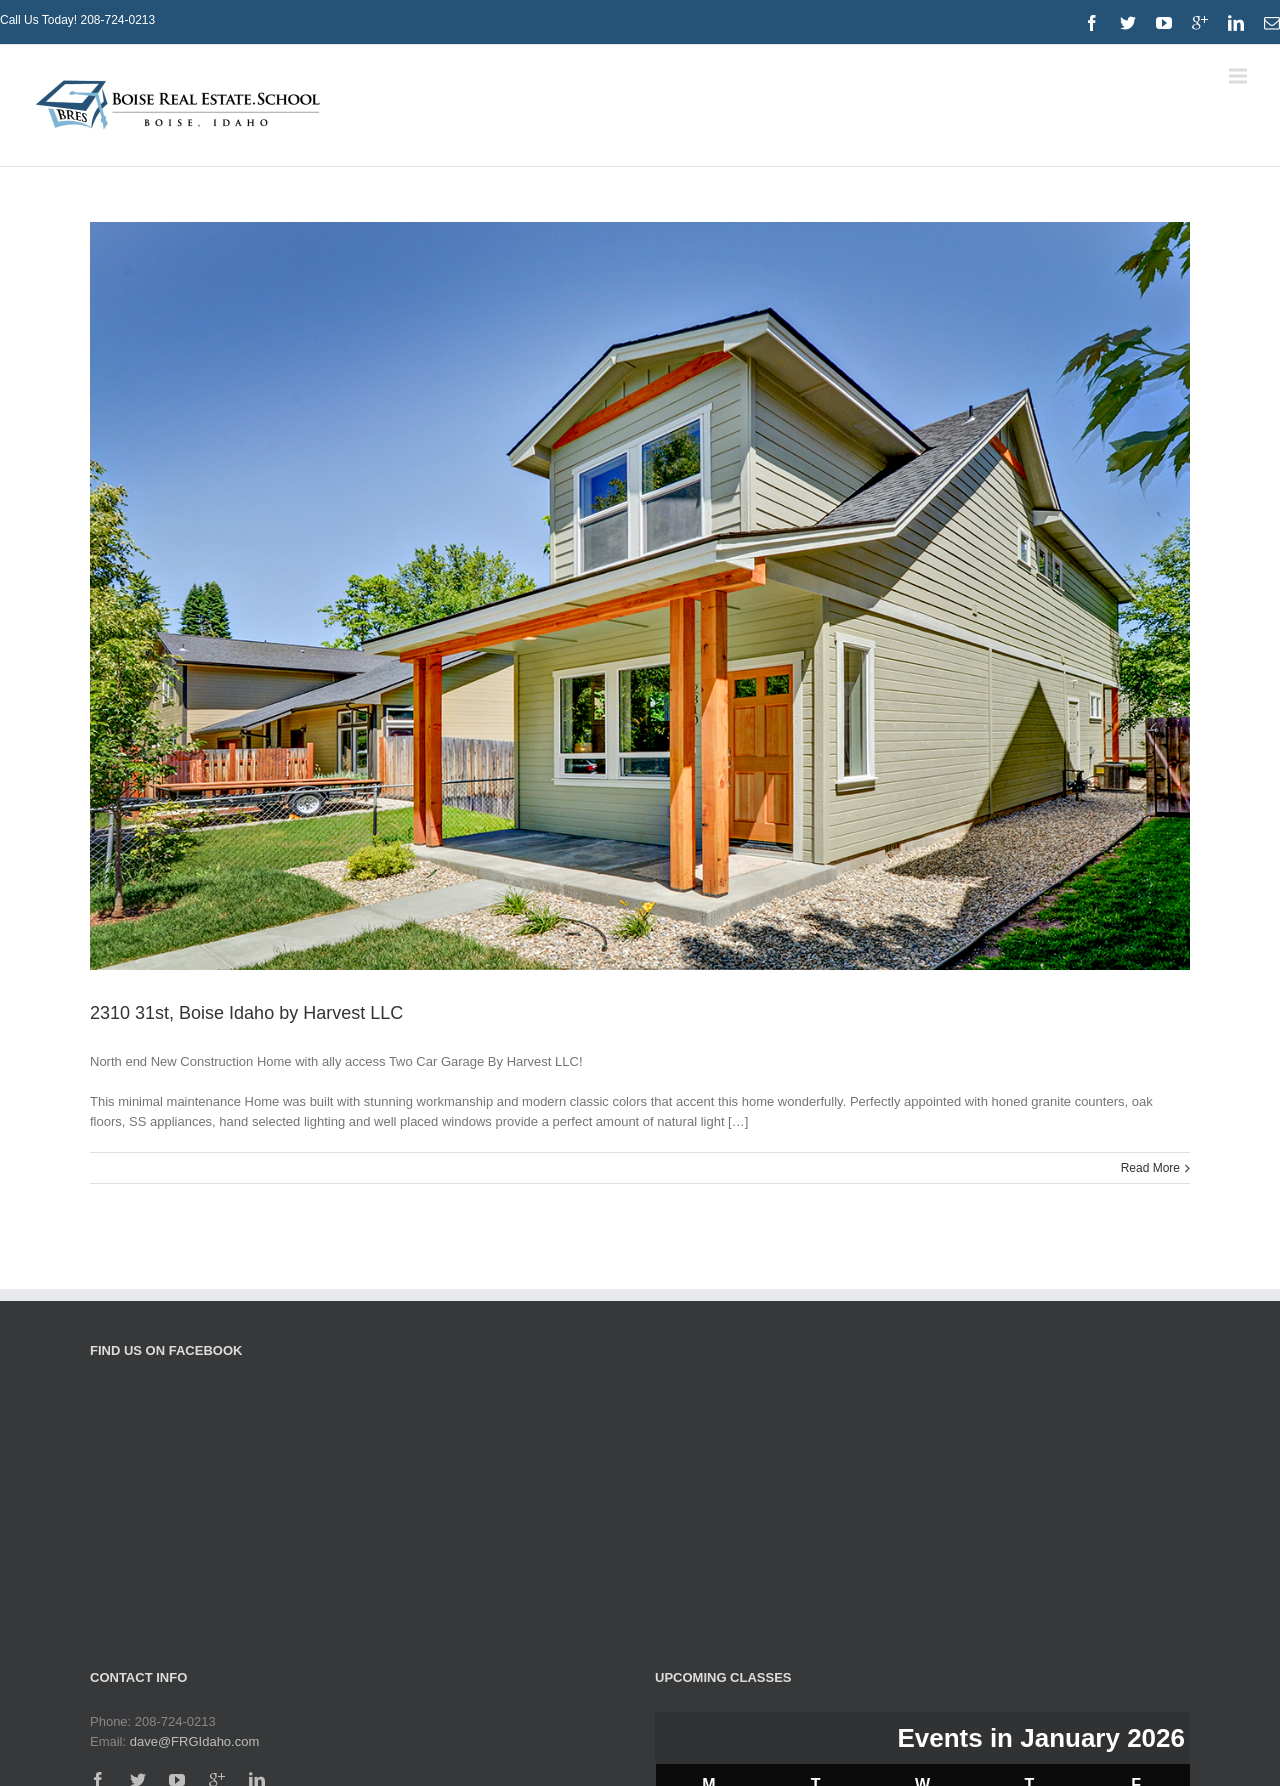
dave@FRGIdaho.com (195, 1741)
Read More (1150, 1168)
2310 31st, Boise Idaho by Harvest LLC (246, 1013)
